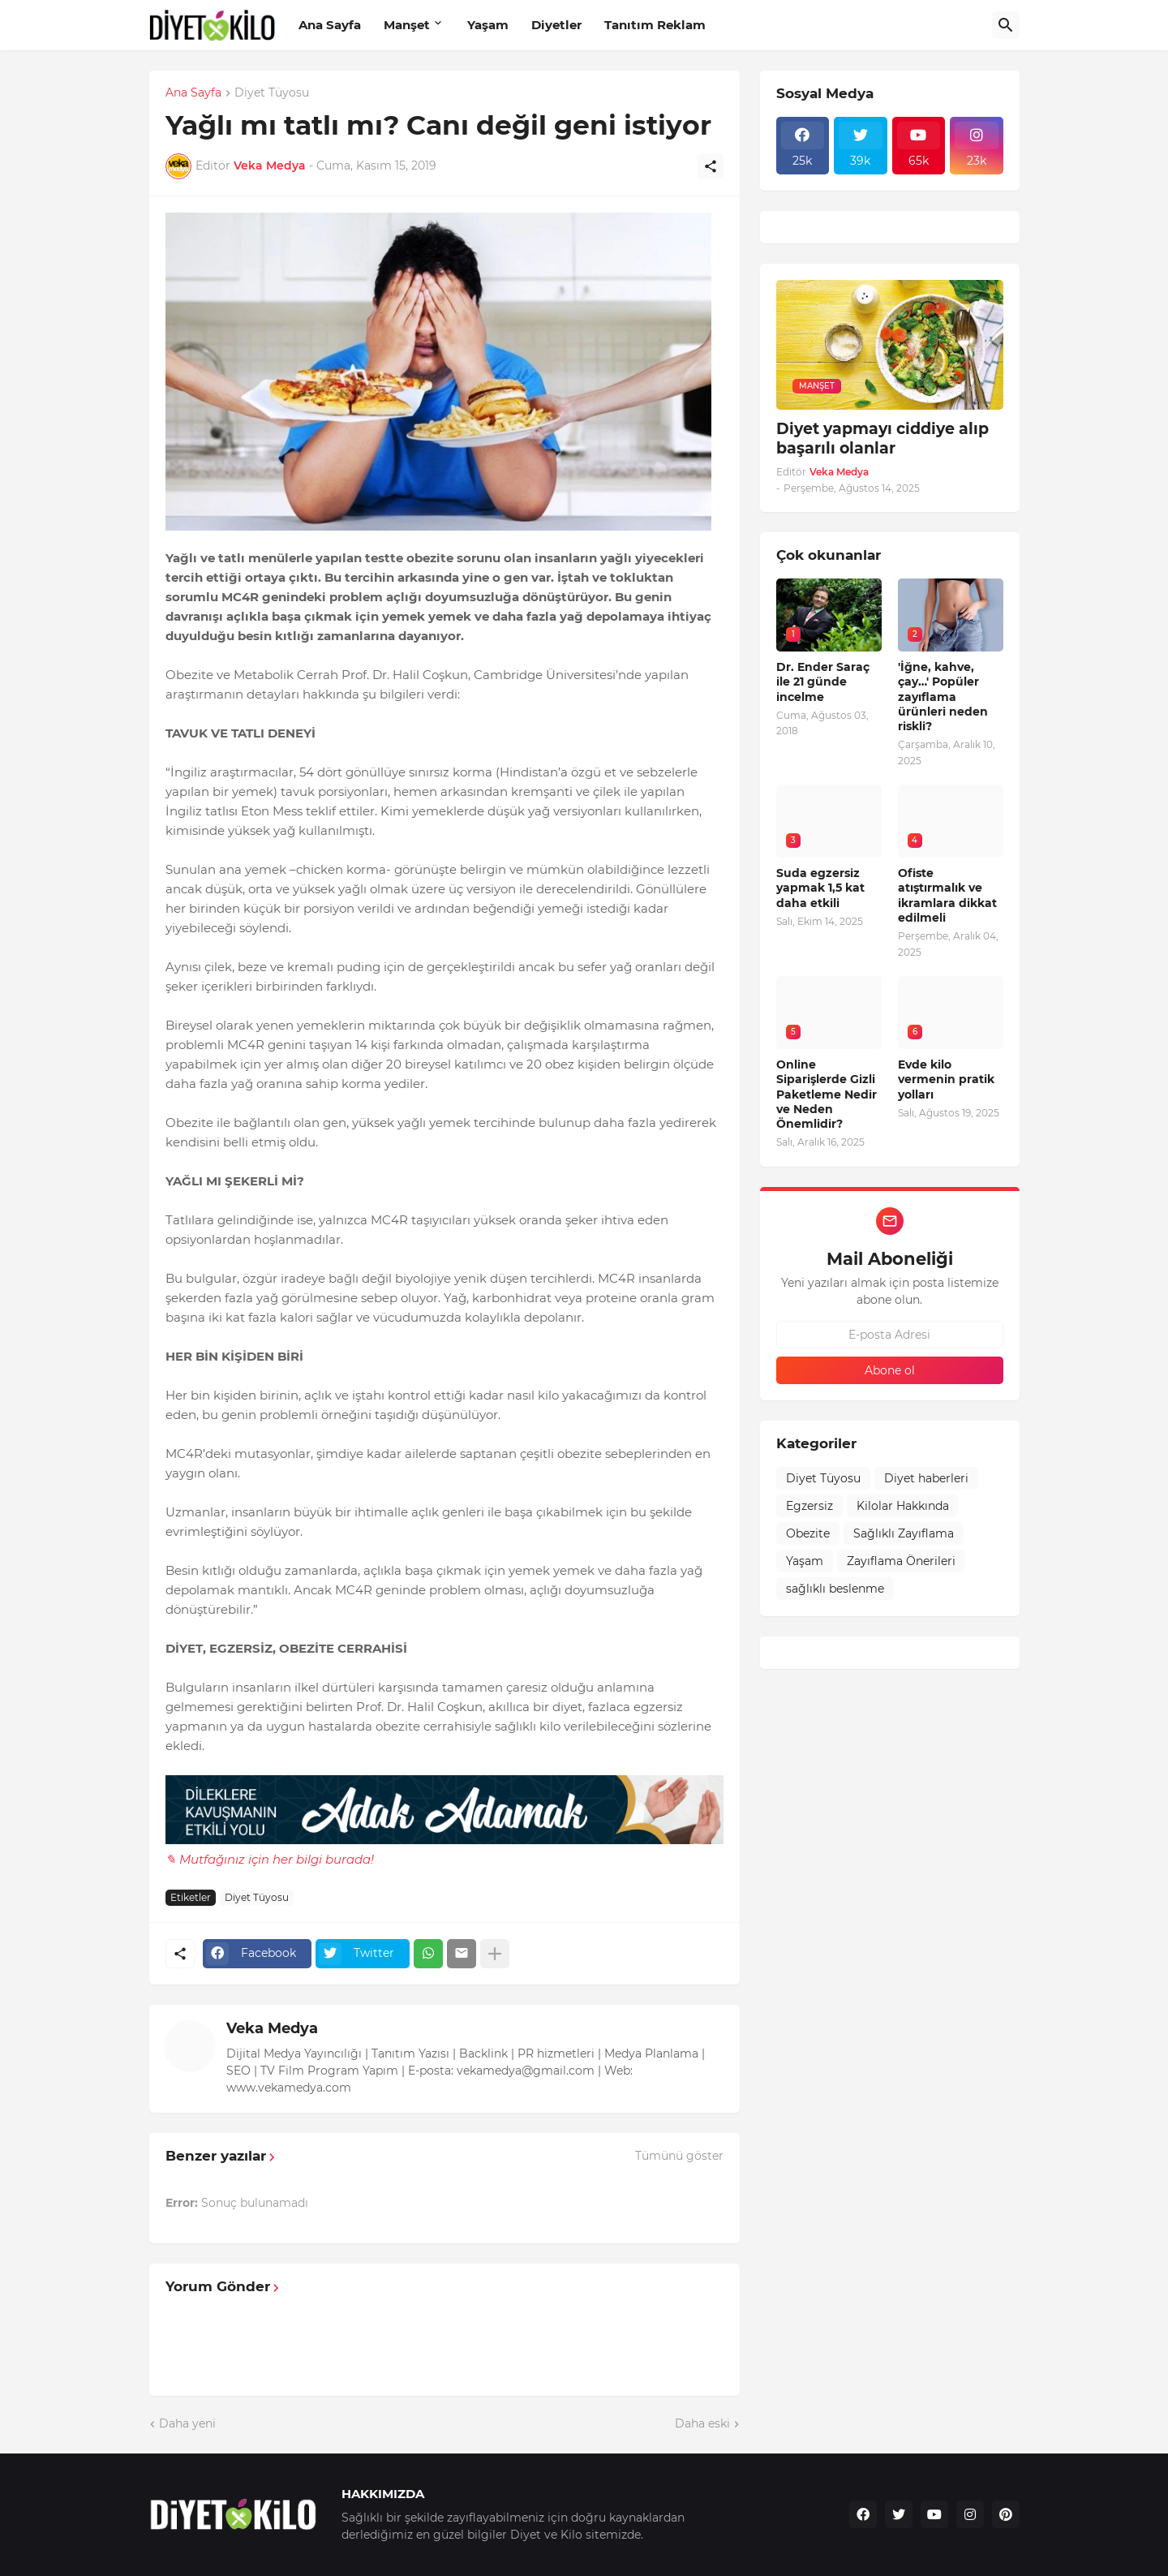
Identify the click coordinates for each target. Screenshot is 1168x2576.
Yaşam (488, 24)
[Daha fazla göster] (494, 1953)
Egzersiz (809, 1506)
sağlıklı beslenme (835, 1588)
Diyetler (556, 24)
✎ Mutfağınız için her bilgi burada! (269, 1859)
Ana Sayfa (329, 24)
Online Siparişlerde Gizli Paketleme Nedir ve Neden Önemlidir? (826, 1094)
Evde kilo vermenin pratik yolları (946, 1079)
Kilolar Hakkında (903, 1506)
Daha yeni (187, 2423)
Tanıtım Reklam (655, 24)
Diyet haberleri (926, 1478)
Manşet (407, 24)
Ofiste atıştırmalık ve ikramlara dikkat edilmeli (947, 895)
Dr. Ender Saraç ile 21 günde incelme (823, 681)
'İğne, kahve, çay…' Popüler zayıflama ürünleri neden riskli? (943, 696)
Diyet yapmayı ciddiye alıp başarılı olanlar (882, 438)
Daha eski (702, 2423)
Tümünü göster (679, 2155)
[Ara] (1006, 25)
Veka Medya (272, 2028)
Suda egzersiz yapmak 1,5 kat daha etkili (820, 888)
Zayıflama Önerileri (901, 1561)
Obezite (808, 1533)
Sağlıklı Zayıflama (903, 1533)
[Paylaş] (711, 166)
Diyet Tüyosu (271, 93)
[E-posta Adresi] (889, 1334)
